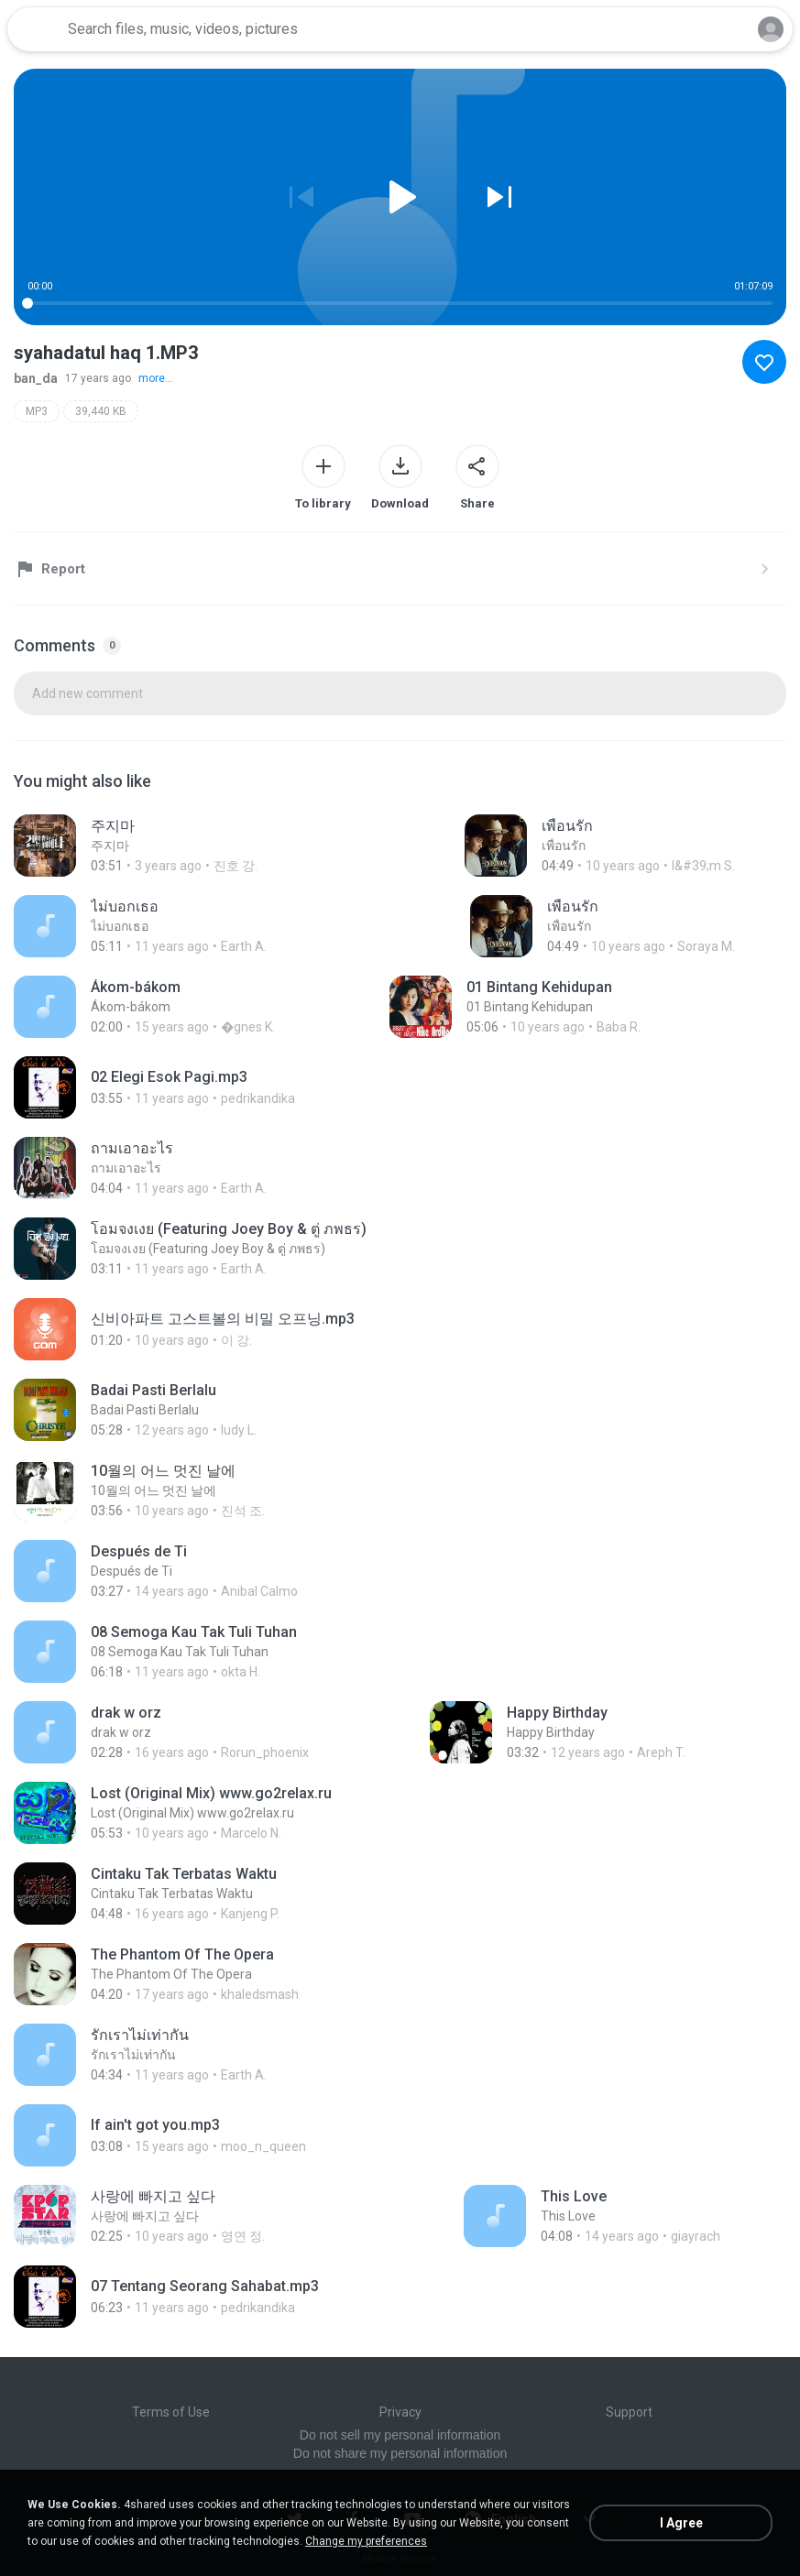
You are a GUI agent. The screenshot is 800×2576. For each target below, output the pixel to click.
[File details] (157, 845)
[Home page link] (34, 29)
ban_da (36, 378)
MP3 (37, 411)
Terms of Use (171, 2412)
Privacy (400, 2412)
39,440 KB (100, 411)
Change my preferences (366, 2541)
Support (629, 2412)
